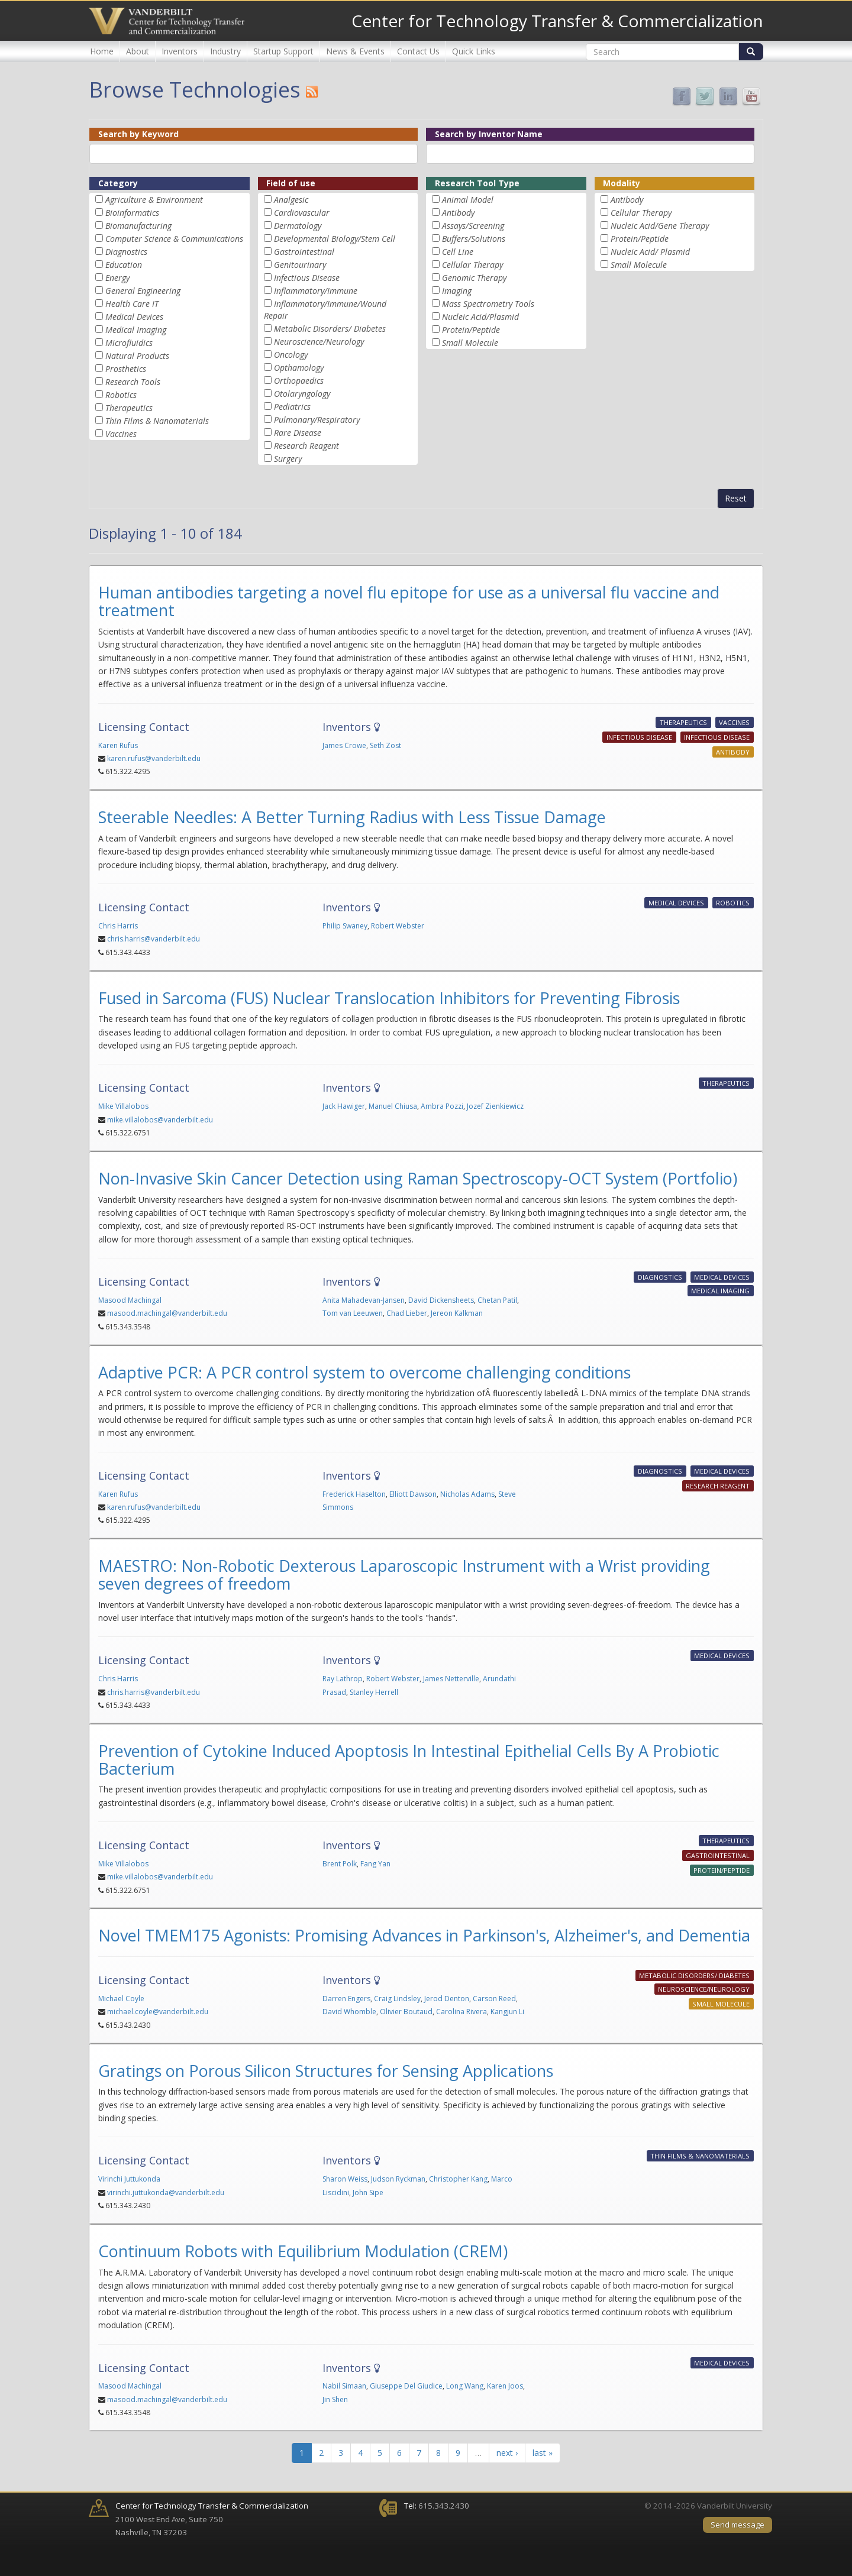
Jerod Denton (446, 1999)
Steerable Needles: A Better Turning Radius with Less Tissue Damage (352, 817)
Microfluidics (129, 342)
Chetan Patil (497, 1300)
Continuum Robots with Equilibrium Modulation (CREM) (303, 2251)
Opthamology (299, 367)
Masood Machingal (130, 1300)
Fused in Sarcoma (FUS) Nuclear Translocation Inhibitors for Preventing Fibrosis (389, 998)
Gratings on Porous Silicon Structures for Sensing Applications (325, 2071)
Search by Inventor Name (489, 134)
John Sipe (368, 2192)
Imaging (457, 290)
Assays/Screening (473, 225)
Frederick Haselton (354, 1494)
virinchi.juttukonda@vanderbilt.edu (165, 2192)
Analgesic (291, 199)
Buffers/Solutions (473, 238)
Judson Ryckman (398, 2179)
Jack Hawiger (343, 1106)
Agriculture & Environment (154, 199)
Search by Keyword (138, 134)
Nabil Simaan (344, 2386)
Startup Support (283, 51)
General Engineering (142, 290)
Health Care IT (132, 303)
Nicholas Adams (467, 1494)
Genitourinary (300, 264)
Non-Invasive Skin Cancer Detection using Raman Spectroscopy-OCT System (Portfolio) (417, 1178)
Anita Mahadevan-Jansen (363, 1300)
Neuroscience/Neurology (319, 341)
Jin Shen (335, 2399)
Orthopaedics (299, 380)
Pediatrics (292, 406)
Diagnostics (126, 251)
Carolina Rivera (461, 2012)
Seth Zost (385, 745)
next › (507, 2452)
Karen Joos (505, 2386)
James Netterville (451, 1679)
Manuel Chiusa (393, 1106)
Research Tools (132, 381)
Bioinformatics (132, 212)
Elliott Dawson (413, 1494)
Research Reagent (306, 445)
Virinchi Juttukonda (129, 2179)
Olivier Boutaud (406, 2012)
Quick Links (473, 51)
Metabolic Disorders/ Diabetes (330, 328)
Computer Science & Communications (174, 238)
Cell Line (457, 251)
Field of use (290, 183)
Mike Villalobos (123, 1106)
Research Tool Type (477, 183)
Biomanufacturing (138, 225)
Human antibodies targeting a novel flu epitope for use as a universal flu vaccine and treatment (408, 601)
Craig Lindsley (397, 1999)
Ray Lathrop (342, 1679)
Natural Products (137, 355)
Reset (736, 498)
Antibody (458, 212)
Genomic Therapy (474, 277)
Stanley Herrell (374, 1692)
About (137, 51)
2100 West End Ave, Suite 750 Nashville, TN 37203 (211, 2519)
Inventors (180, 51)
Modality (621, 183)
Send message (737, 2524)
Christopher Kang (458, 2179)
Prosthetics (125, 368)
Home (102, 51)
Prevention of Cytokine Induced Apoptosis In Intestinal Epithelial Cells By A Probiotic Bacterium (408, 1759)
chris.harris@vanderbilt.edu (153, 939)
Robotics (121, 394)
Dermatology (297, 225)
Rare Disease (297, 432)
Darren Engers (346, 1999)
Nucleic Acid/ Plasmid (650, 251)
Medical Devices (134, 316)
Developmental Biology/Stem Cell (334, 238)
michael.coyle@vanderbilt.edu (157, 2012)
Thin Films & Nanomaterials (157, 420)
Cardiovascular (302, 212)
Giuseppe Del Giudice (406, 2386)
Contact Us (418, 51)
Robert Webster (397, 926)
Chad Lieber (406, 1313)
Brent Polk (339, 1864)
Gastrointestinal (304, 251)
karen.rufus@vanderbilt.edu (154, 758)
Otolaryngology (302, 393)
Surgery (288, 458)
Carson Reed (494, 1999)
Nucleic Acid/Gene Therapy (660, 225)
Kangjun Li (507, 2012)
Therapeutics (129, 407)
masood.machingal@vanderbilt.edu (167, 1313)
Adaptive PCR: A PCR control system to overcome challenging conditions (364, 1372)
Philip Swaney (344, 926)
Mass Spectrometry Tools (488, 303)
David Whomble (349, 2012)
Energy (117, 277)
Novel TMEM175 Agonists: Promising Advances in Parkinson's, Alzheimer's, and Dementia (424, 1935)
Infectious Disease (307, 277)
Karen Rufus (118, 745)
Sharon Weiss (344, 2179)
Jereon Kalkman (457, 1313)
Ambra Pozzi (442, 1106)
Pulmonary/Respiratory (317, 419)
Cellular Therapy (472, 264)
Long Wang (464, 2386)
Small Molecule (470, 342)
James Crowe (344, 745)
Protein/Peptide (471, 329)
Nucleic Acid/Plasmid (480, 316)
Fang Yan (375, 1864)
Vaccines (121, 433)
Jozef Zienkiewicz (495, 1106)
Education (123, 264)
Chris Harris (118, 926)
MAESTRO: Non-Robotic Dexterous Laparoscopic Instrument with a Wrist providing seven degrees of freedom (404, 1574)
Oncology (291, 354)
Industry (225, 51)
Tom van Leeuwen (352, 1313)
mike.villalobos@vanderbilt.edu (160, 1120)
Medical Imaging (135, 329)
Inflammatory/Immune (315, 290)
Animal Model (467, 199)
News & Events (355, 51)
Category (118, 183)
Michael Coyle (121, 1999)
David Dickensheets (441, 1300)
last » (542, 2452)
